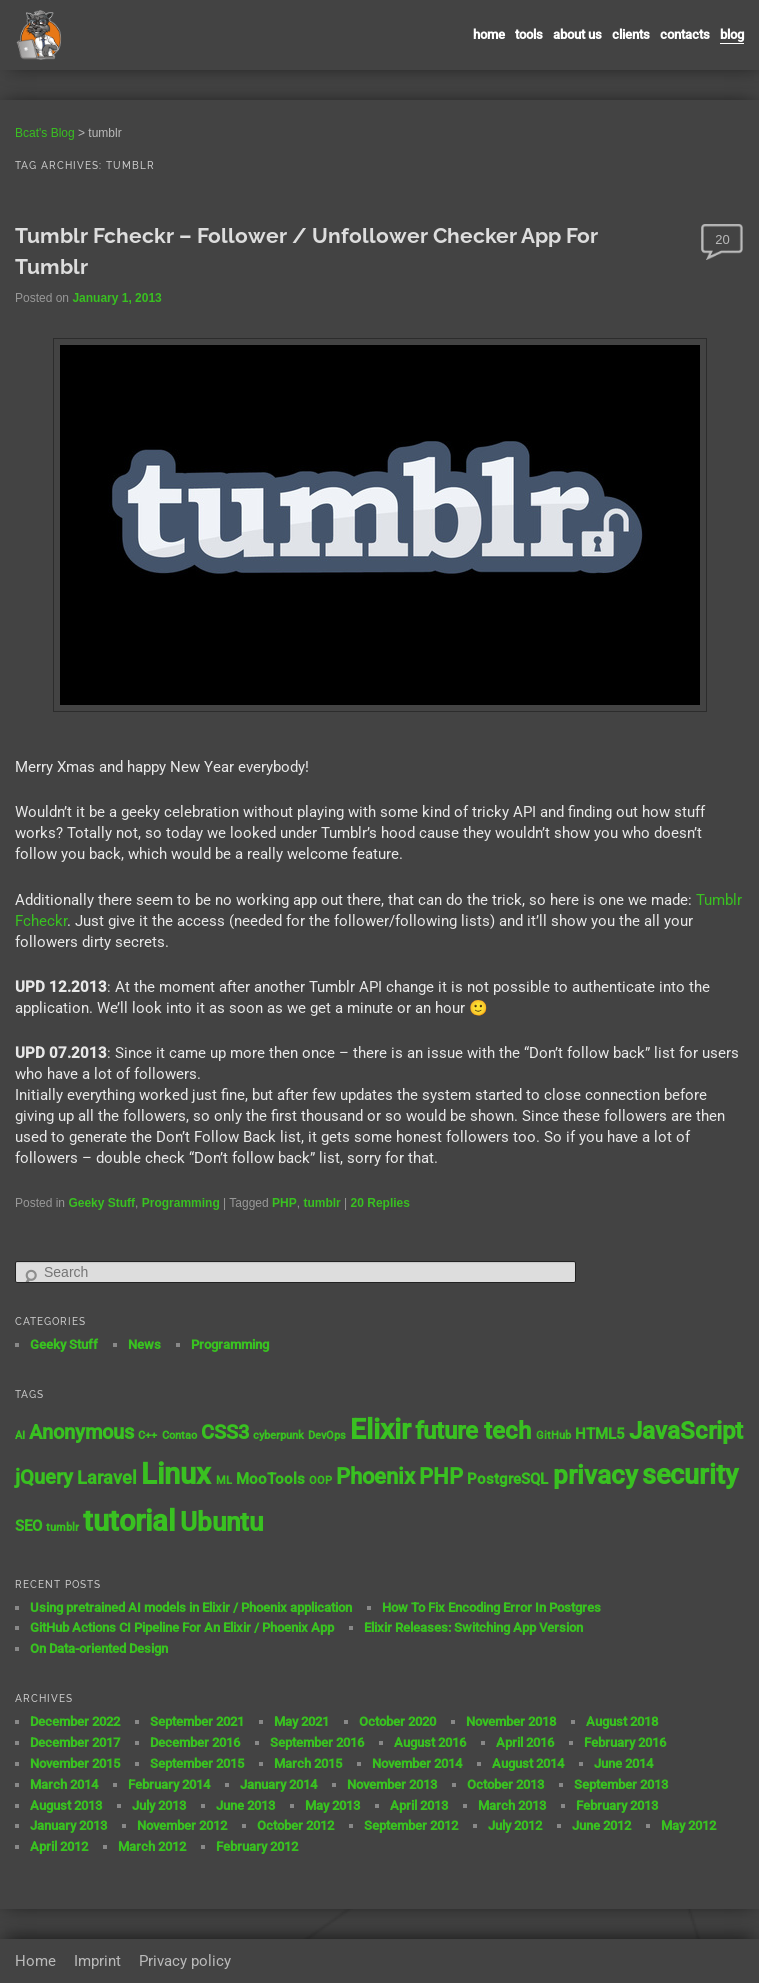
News (144, 1344)
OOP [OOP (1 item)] (320, 1480)
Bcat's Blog (45, 133)
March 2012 (152, 1846)
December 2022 (75, 1721)
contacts (685, 34)
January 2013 (68, 1825)
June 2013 (245, 1805)
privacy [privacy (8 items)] (595, 1475)
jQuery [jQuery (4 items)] (44, 1477)
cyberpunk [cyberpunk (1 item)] (278, 1435)
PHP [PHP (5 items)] (441, 1476)
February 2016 (625, 1742)
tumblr (321, 1203)
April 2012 (59, 1846)
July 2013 (159, 1805)
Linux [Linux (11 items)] (176, 1474)
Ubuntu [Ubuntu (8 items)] (221, 1522)
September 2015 (197, 1763)
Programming (181, 1203)
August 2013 (66, 1805)
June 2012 (601, 1825)
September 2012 (411, 1825)
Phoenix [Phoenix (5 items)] (375, 1476)
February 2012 (257, 1846)
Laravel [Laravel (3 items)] (107, 1478)
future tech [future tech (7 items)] (473, 1430)
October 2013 (505, 1784)
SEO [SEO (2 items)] (28, 1526)
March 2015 (308, 1763)
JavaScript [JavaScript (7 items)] (686, 1430)
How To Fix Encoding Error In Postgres (491, 1607)
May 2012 (688, 1825)
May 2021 (301, 1721)
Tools (529, 34)
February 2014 (169, 1784)
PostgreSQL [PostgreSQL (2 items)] (507, 1479)
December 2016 (195, 1742)
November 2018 (511, 1721)
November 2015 (75, 1763)
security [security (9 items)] (690, 1475)
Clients (631, 34)
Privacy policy (185, 1961)
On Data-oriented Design (99, 1648)
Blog (732, 34)
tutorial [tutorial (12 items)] (129, 1521)
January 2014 (278, 1784)
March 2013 (512, 1805)
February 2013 (617, 1805)
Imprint (97, 1961)
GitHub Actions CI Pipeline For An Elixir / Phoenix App (182, 1627)
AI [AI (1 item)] (20, 1435)
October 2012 (295, 1825)
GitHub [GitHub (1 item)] (553, 1435)
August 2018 (622, 1721)
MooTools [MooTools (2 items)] (270, 1479)
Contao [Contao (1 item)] (179, 1435)
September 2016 (317, 1742)
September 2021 (197, 1721)
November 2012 (182, 1825)
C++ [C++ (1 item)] (147, 1435)
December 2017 (75, 1742)
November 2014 (417, 1763)
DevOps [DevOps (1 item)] (327, 1435)
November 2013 (392, 1784)
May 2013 (332, 1805)
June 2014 (623, 1763)
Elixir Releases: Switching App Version (473, 1627)
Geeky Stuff (101, 1203)
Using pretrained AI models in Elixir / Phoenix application (191, 1607)
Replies (380, 1203)
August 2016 (430, 1742)
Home (489, 34)
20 (722, 239)
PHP (284, 1203)
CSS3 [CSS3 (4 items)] (225, 1432)
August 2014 (528, 1763)
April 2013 (419, 1805)
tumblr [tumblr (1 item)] (62, 1527)
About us (577, 34)
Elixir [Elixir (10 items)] (380, 1429)
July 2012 (515, 1825)
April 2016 (525, 1742)
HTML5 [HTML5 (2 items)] (600, 1434)
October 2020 (397, 1721)
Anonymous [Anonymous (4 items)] (81, 1432)
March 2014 (64, 1784)
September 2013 (621, 1784)
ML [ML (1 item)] (224, 1480)
